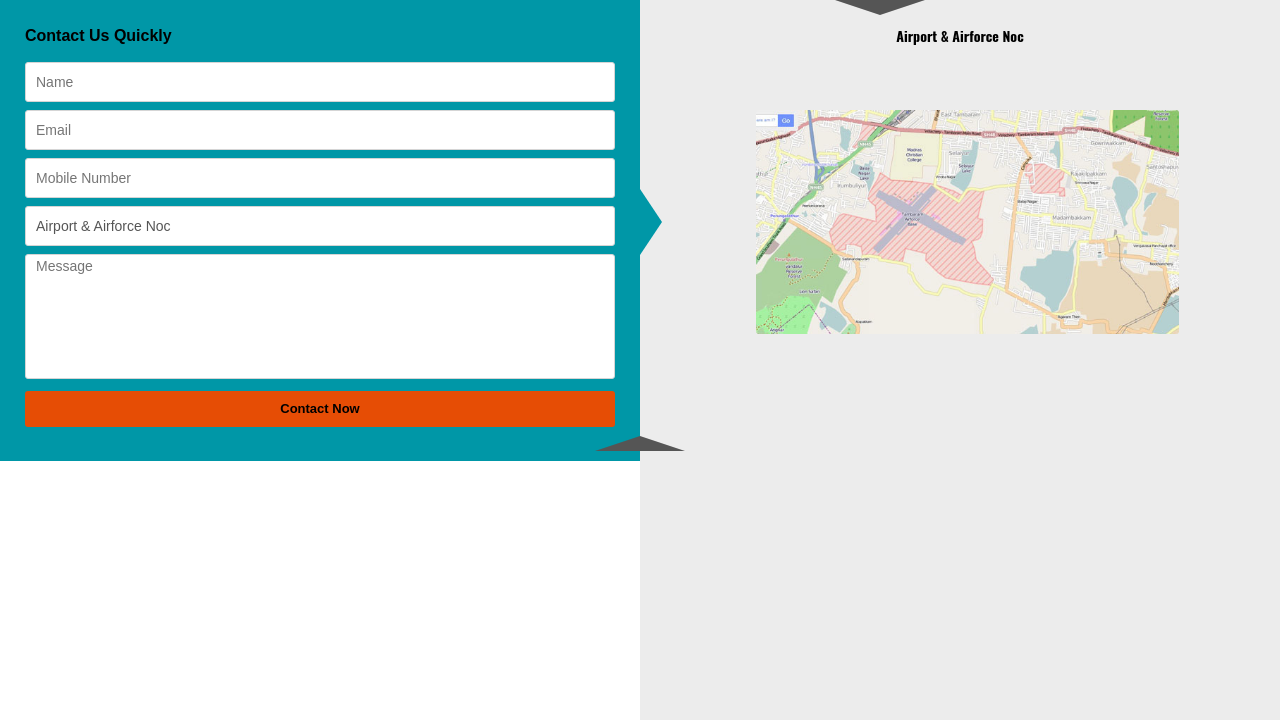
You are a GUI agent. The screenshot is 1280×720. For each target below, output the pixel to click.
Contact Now (319, 408)
